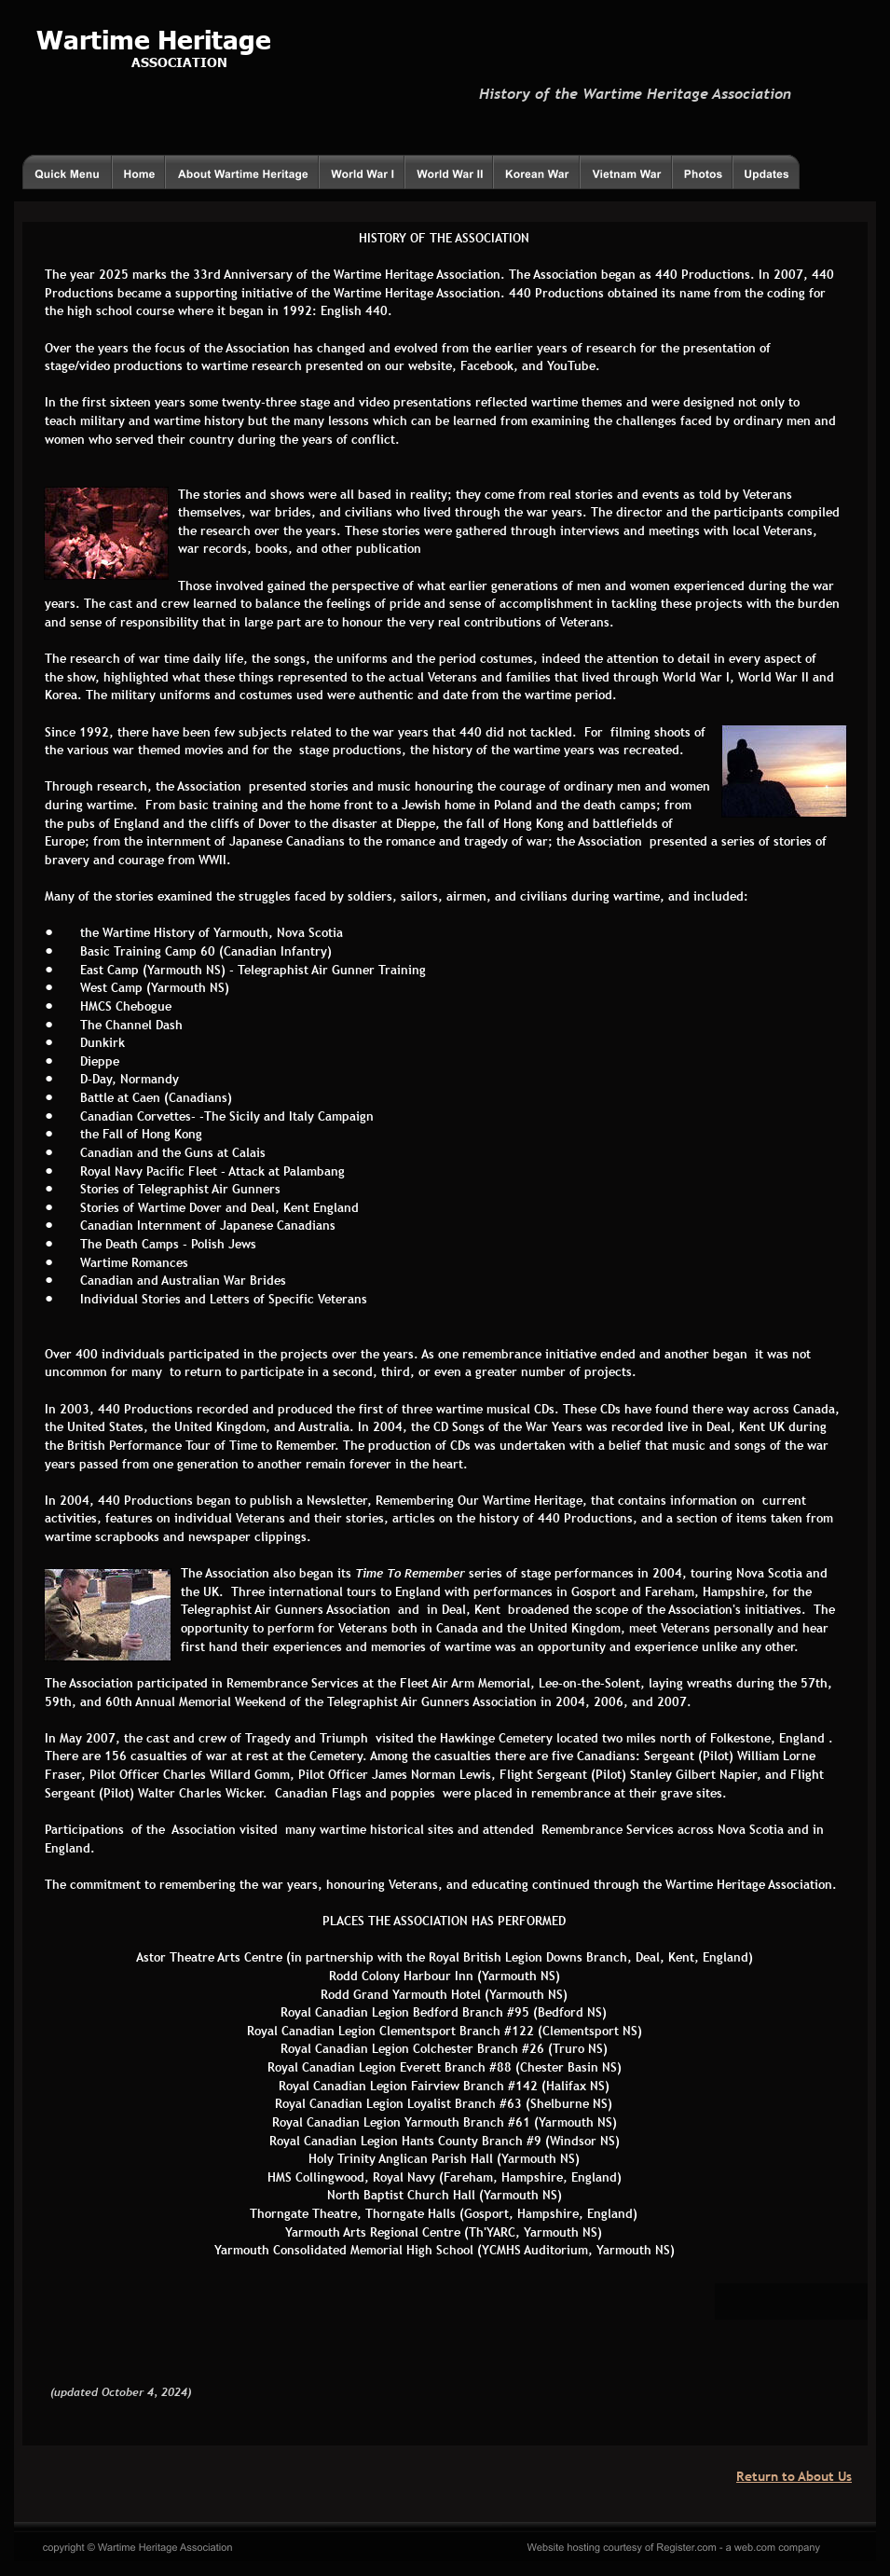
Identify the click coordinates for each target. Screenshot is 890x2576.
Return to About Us (794, 2476)
